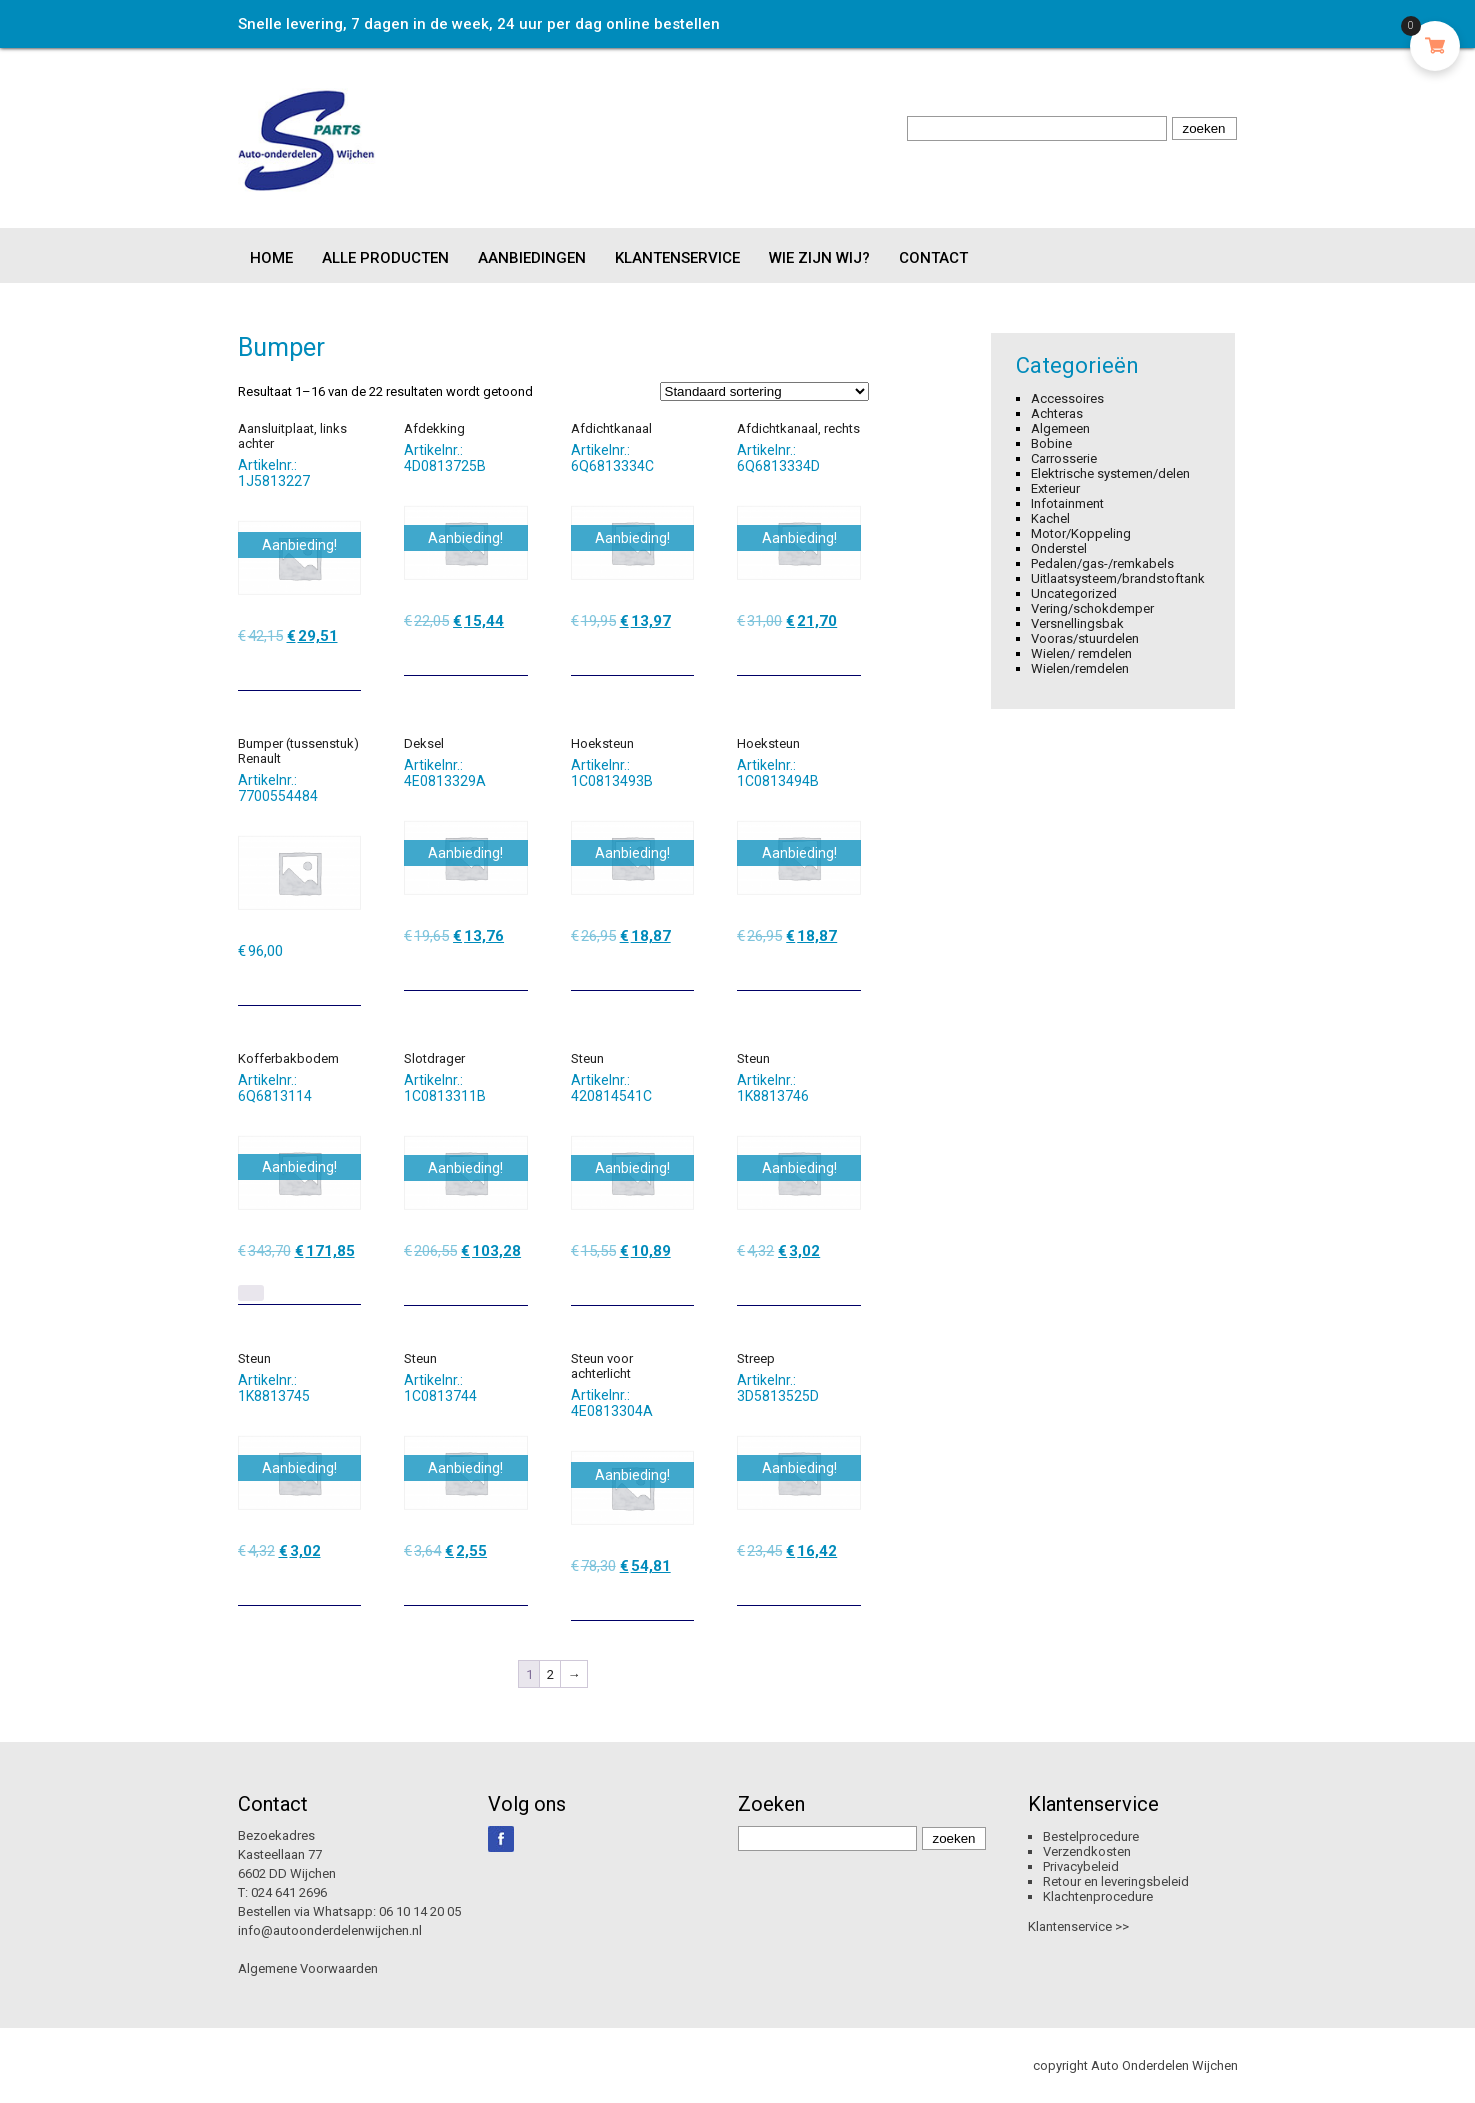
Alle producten (385, 258)
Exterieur (1055, 488)
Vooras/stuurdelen (1085, 638)
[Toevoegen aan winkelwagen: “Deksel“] (515, 968)
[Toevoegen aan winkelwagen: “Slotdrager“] (515, 1283)
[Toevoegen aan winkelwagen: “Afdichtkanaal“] (681, 653)
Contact (933, 258)
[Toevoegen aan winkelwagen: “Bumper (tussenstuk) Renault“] (348, 983)
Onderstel (1059, 548)
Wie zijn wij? (819, 258)
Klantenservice (677, 258)
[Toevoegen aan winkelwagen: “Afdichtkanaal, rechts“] (848, 653)
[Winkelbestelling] (764, 391)
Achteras (1057, 413)
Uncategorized (1074, 593)
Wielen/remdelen (1080, 668)
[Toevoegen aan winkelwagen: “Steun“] (681, 1283)
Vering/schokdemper (1092, 608)
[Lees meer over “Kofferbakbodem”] (251, 1293)
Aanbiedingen (532, 258)
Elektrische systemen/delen (1110, 473)
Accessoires (1067, 398)
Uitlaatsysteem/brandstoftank (1118, 578)
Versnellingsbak (1077, 623)
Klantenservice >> (1078, 1926)
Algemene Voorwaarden (308, 1968)
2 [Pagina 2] (550, 1674)
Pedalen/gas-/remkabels (1102, 563)
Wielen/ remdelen (1081, 653)
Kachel (1050, 518)
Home (271, 258)
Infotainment (1067, 503)
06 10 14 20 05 (420, 1911)
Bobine (1051, 443)
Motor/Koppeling (1081, 533)
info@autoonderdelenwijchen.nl (330, 1930)
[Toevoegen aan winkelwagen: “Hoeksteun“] (681, 968)
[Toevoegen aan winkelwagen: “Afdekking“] (515, 653)
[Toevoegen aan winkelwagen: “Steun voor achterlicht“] (681, 1598)
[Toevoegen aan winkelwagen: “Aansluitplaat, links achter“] (348, 668)
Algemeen (1060, 428)
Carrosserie (1064, 458)
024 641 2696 (289, 1892)
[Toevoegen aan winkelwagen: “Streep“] (848, 1583)
